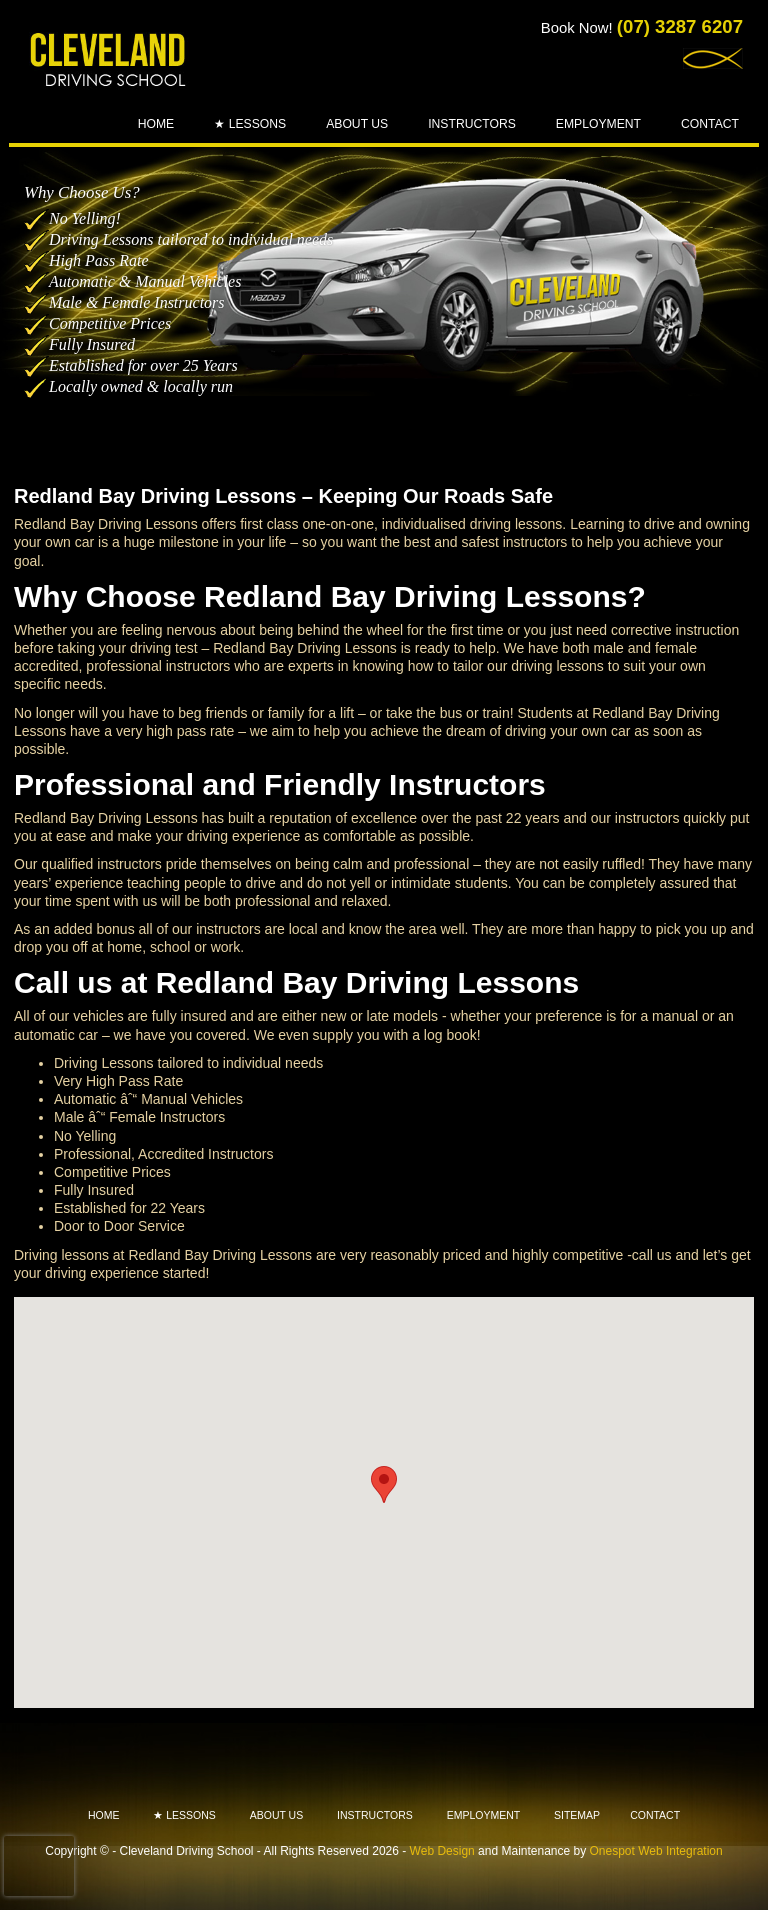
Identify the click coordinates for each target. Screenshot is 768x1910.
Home (156, 124)
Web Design (442, 1851)
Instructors (472, 124)
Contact (710, 124)
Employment (598, 124)
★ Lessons (250, 124)
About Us (357, 124)
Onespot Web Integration (656, 1851)
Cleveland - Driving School (109, 61)
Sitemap (577, 1815)
